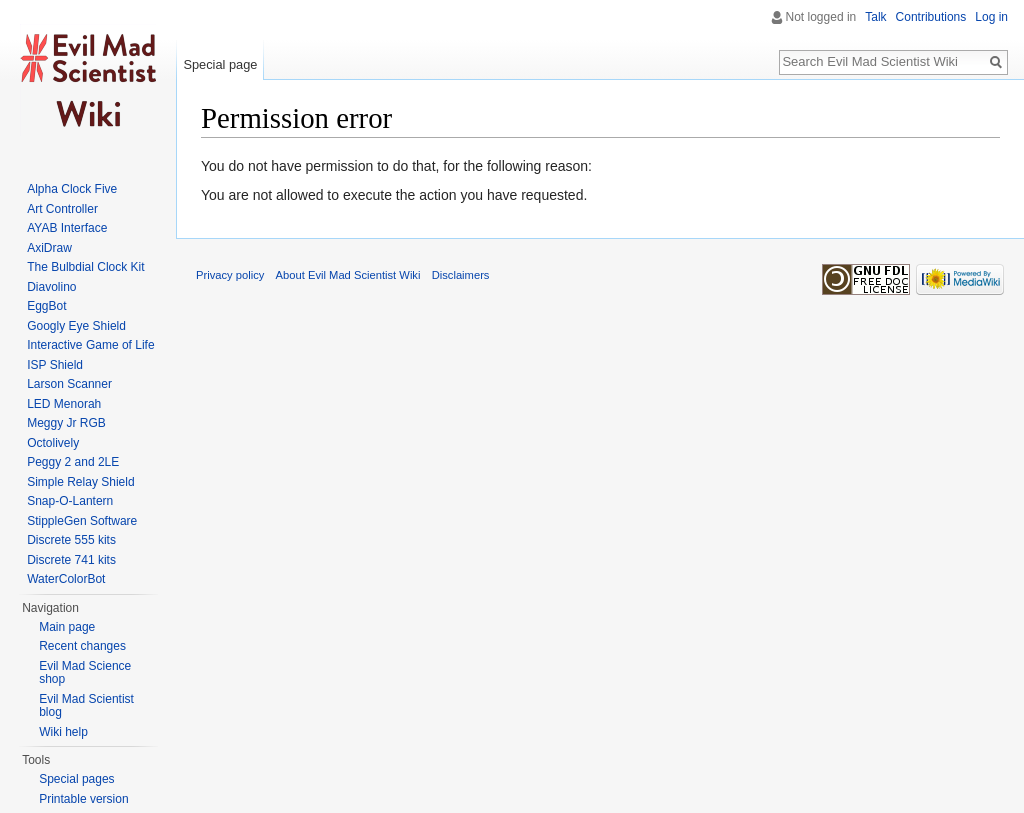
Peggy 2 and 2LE (73, 462)
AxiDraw (49, 248)
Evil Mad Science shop (85, 673)
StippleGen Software (82, 521)
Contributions (931, 17)
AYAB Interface (67, 228)
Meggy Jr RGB (66, 423)
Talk (875, 17)
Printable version (83, 799)
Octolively (53, 443)
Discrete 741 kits (71, 560)
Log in (991, 17)
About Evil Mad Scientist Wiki (348, 275)
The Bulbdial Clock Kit (85, 267)
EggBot (46, 306)
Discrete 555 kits (71, 540)
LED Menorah (64, 404)
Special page (220, 64)
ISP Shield (55, 365)
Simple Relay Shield (80, 482)
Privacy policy (230, 275)
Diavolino (51, 287)
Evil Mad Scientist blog (86, 706)
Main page (67, 627)
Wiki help (63, 732)
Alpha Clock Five (72, 189)
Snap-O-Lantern (70, 501)
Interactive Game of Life (90, 345)
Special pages (76, 779)
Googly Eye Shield (76, 326)
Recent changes (82, 646)
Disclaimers (461, 275)
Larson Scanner (69, 384)
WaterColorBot (66, 579)
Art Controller (62, 209)
